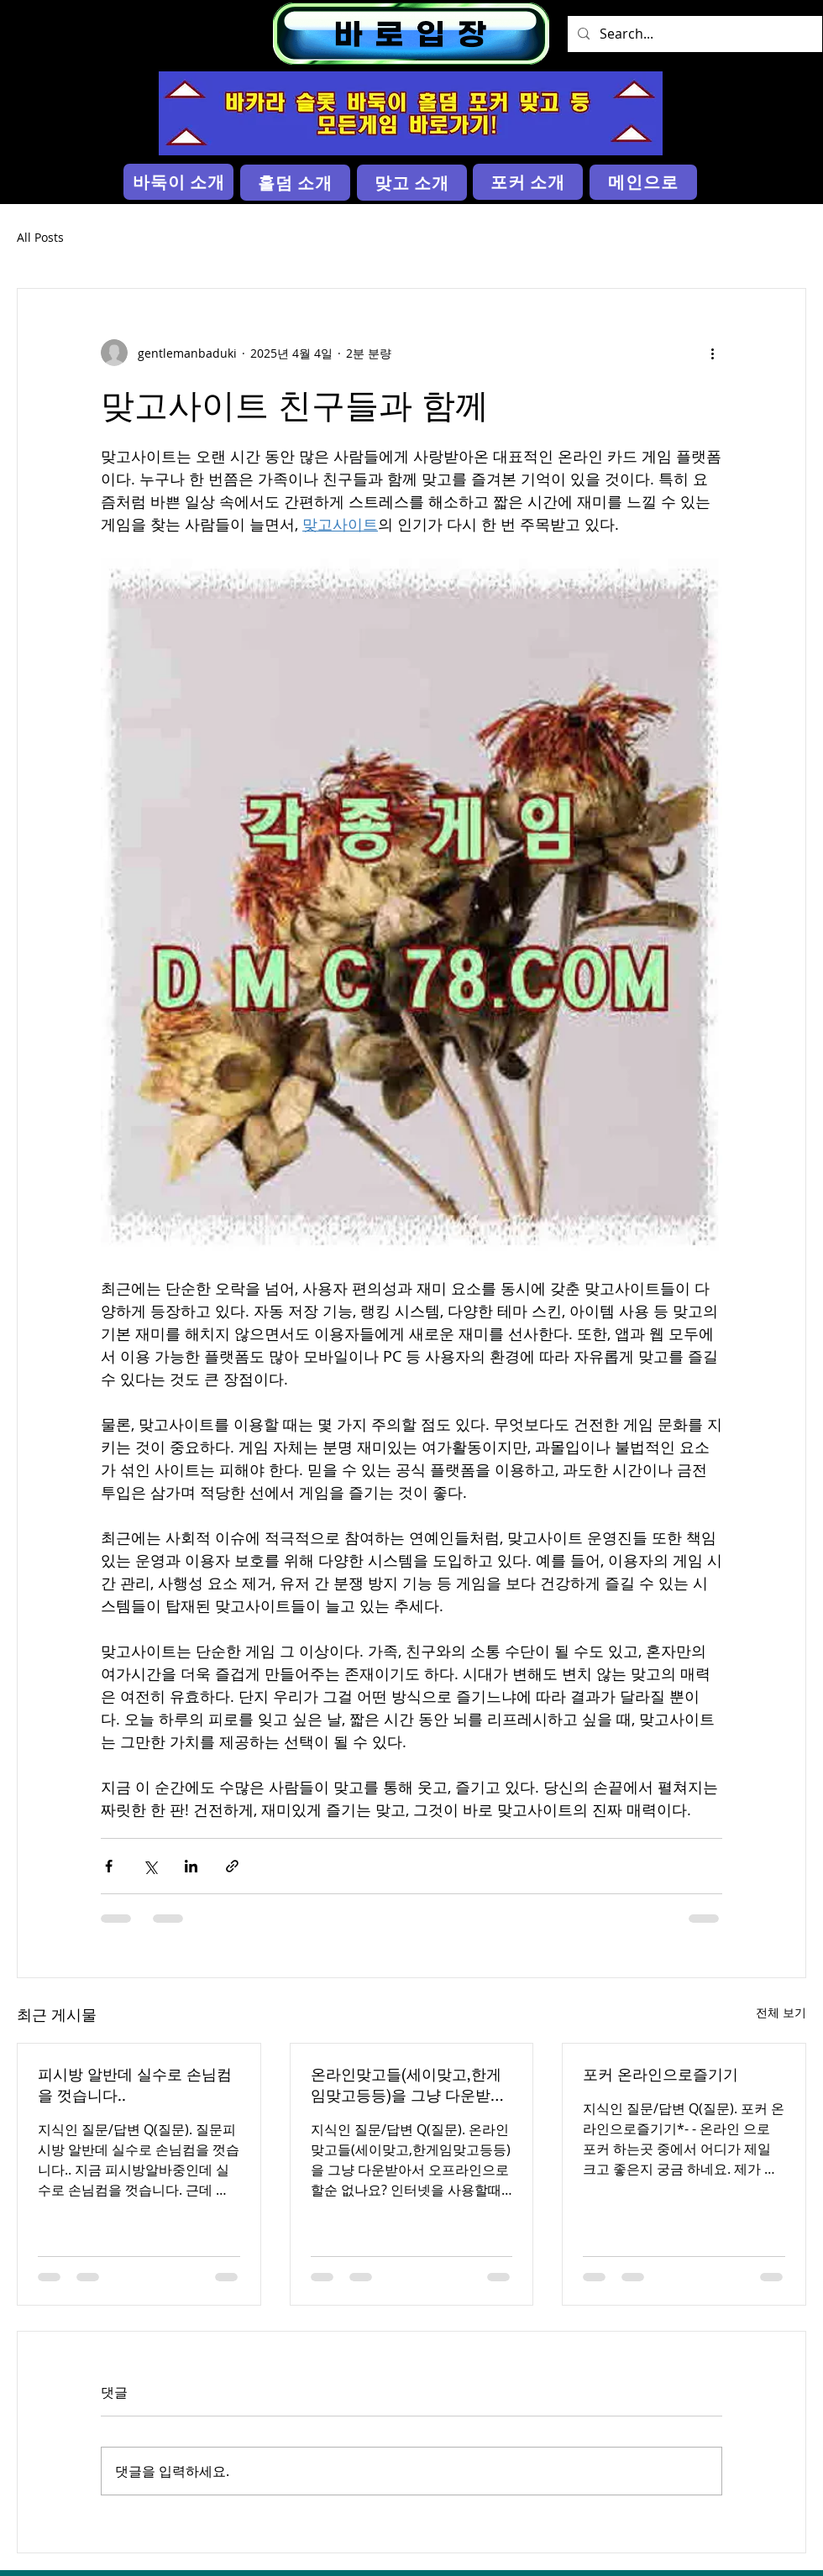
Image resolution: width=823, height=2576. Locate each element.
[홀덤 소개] (295, 183)
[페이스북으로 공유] (109, 1866)
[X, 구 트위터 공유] (150, 1866)
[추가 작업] (712, 353)
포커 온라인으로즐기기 (660, 2074)
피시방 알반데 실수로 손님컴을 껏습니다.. (135, 2084)
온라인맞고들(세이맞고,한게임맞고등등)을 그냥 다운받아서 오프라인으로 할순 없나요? (411, 2085)
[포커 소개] (528, 182)
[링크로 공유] (232, 1866)
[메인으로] (643, 182)
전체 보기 (781, 2012)
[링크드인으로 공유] (191, 1866)
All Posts (40, 237)
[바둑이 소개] (178, 182)
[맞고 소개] (412, 183)
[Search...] (693, 34)
